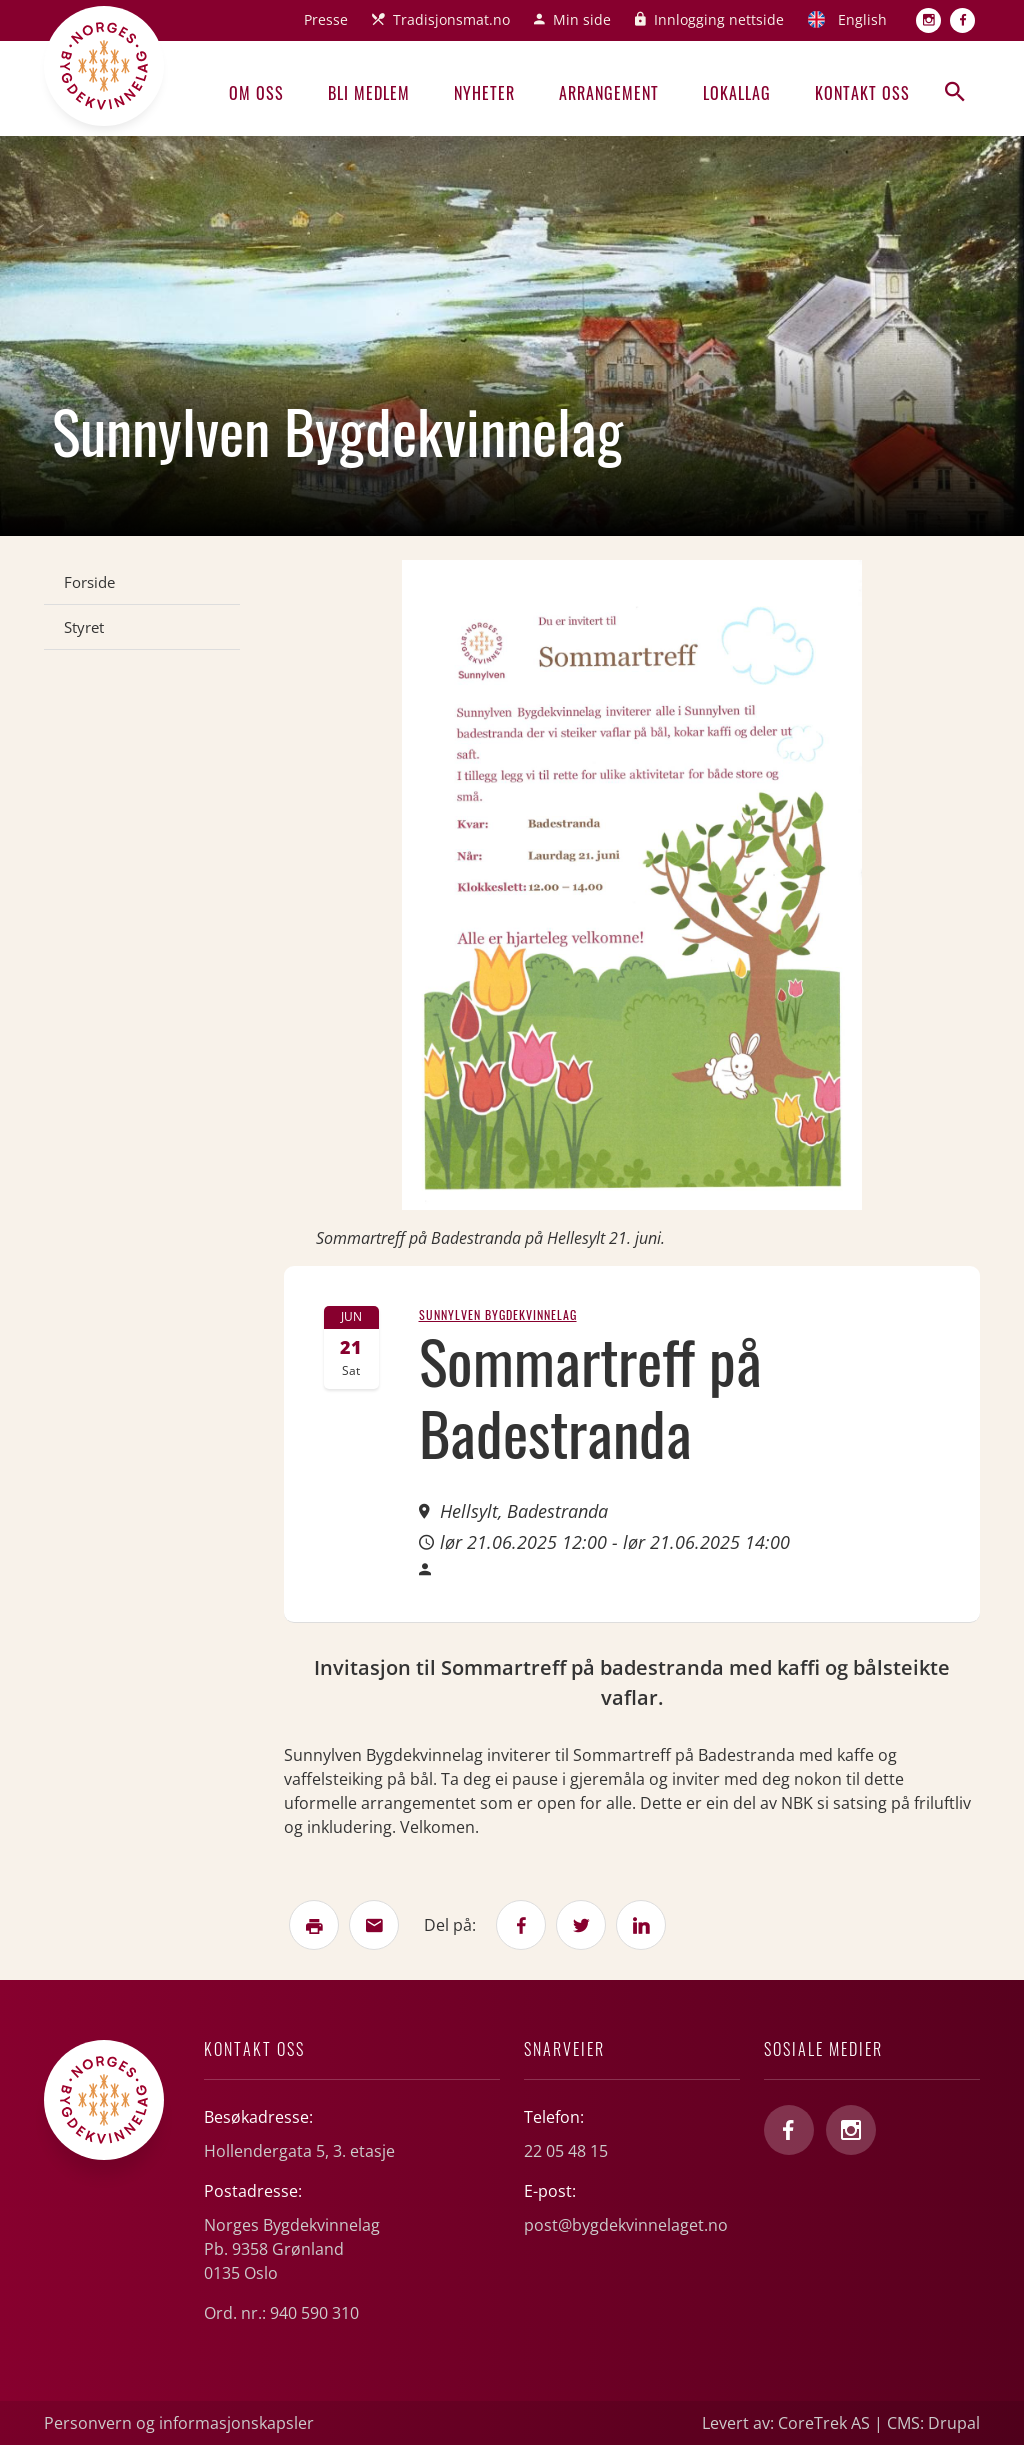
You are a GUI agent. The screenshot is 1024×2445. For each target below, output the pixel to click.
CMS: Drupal (933, 2423)
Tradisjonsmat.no (451, 19)
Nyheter (484, 93)
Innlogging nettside (719, 19)
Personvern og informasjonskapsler (179, 2423)
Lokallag (737, 93)
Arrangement (609, 93)
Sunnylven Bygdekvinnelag (498, 1314)
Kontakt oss (862, 93)
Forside (89, 582)
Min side (582, 19)
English (862, 19)
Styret (84, 627)
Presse (326, 19)
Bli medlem (369, 93)
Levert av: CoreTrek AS (786, 2423)
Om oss (256, 93)
